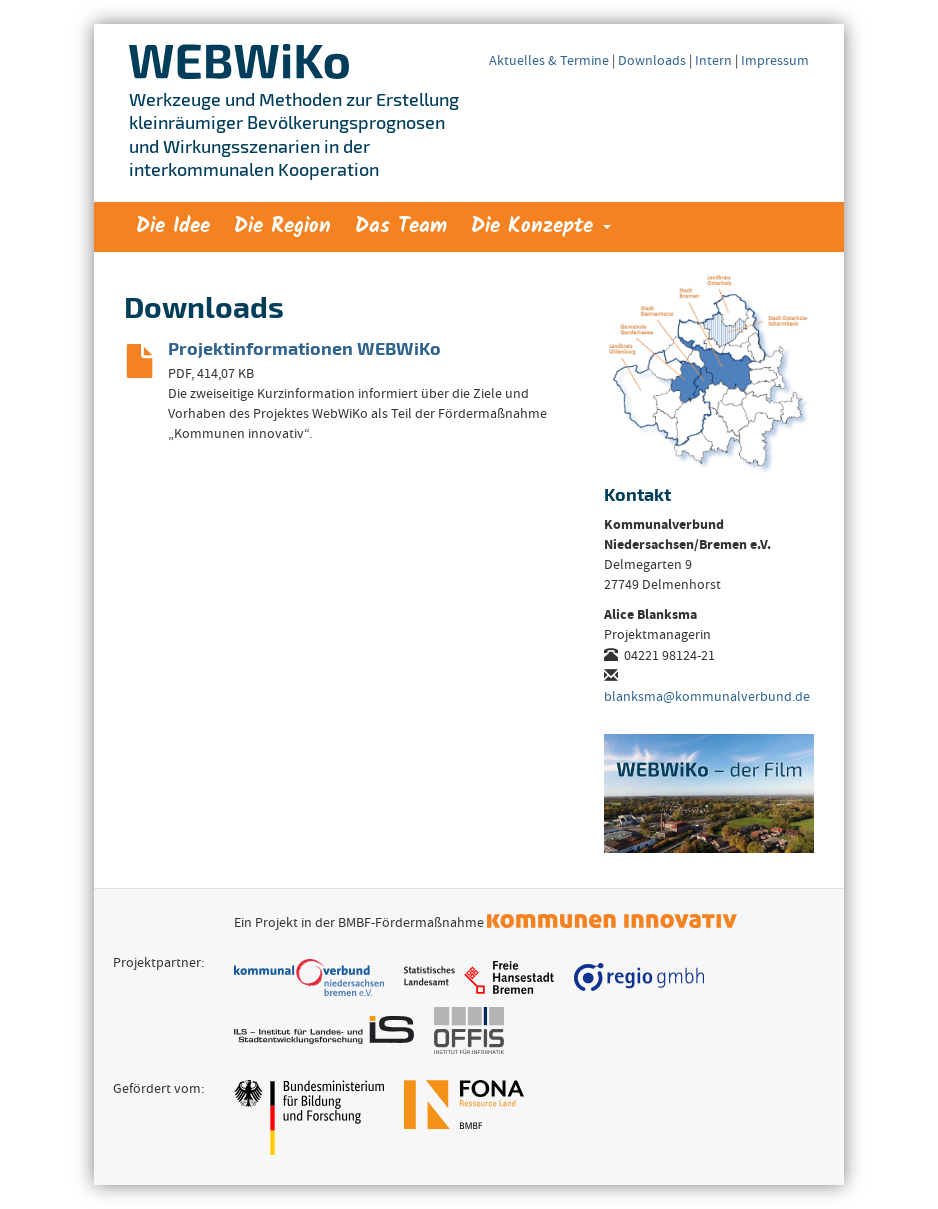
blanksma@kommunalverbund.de (707, 698)
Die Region (282, 226)
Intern (713, 62)
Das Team (401, 226)
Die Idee (173, 226)
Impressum (775, 62)
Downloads (652, 62)
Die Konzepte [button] (541, 226)
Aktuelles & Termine (549, 62)
